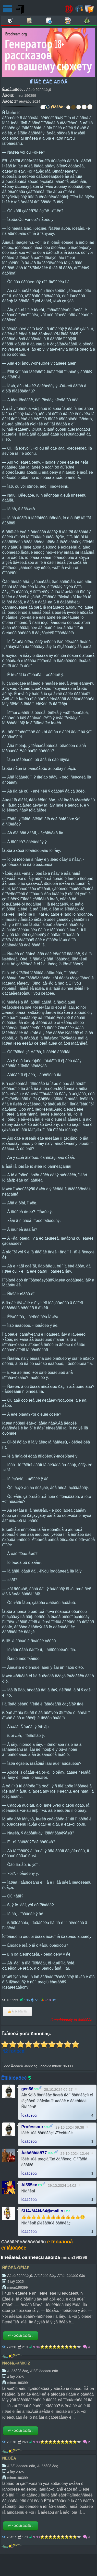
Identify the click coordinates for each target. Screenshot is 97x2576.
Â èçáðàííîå (17, 2011)
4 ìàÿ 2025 (15, 2282)
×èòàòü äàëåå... (20, 2335)
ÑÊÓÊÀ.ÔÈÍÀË (15, 2268)
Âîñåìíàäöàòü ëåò (71, 2276)
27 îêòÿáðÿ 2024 (27, 101)
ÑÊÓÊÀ (9, 2458)
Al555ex (29, 2185)
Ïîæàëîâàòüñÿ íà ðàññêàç (71, 2020)
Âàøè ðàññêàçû (38, 90)
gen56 (27, 2089)
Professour (32, 2126)
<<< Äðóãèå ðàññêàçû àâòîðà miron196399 (38, 2066)
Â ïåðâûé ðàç (44, 2276)
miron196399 (25, 95)
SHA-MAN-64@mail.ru (43, 2211)
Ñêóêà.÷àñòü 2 (16, 2363)
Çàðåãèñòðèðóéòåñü (23, 2241)
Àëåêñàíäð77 (34, 2153)
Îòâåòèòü (29, 2115)
